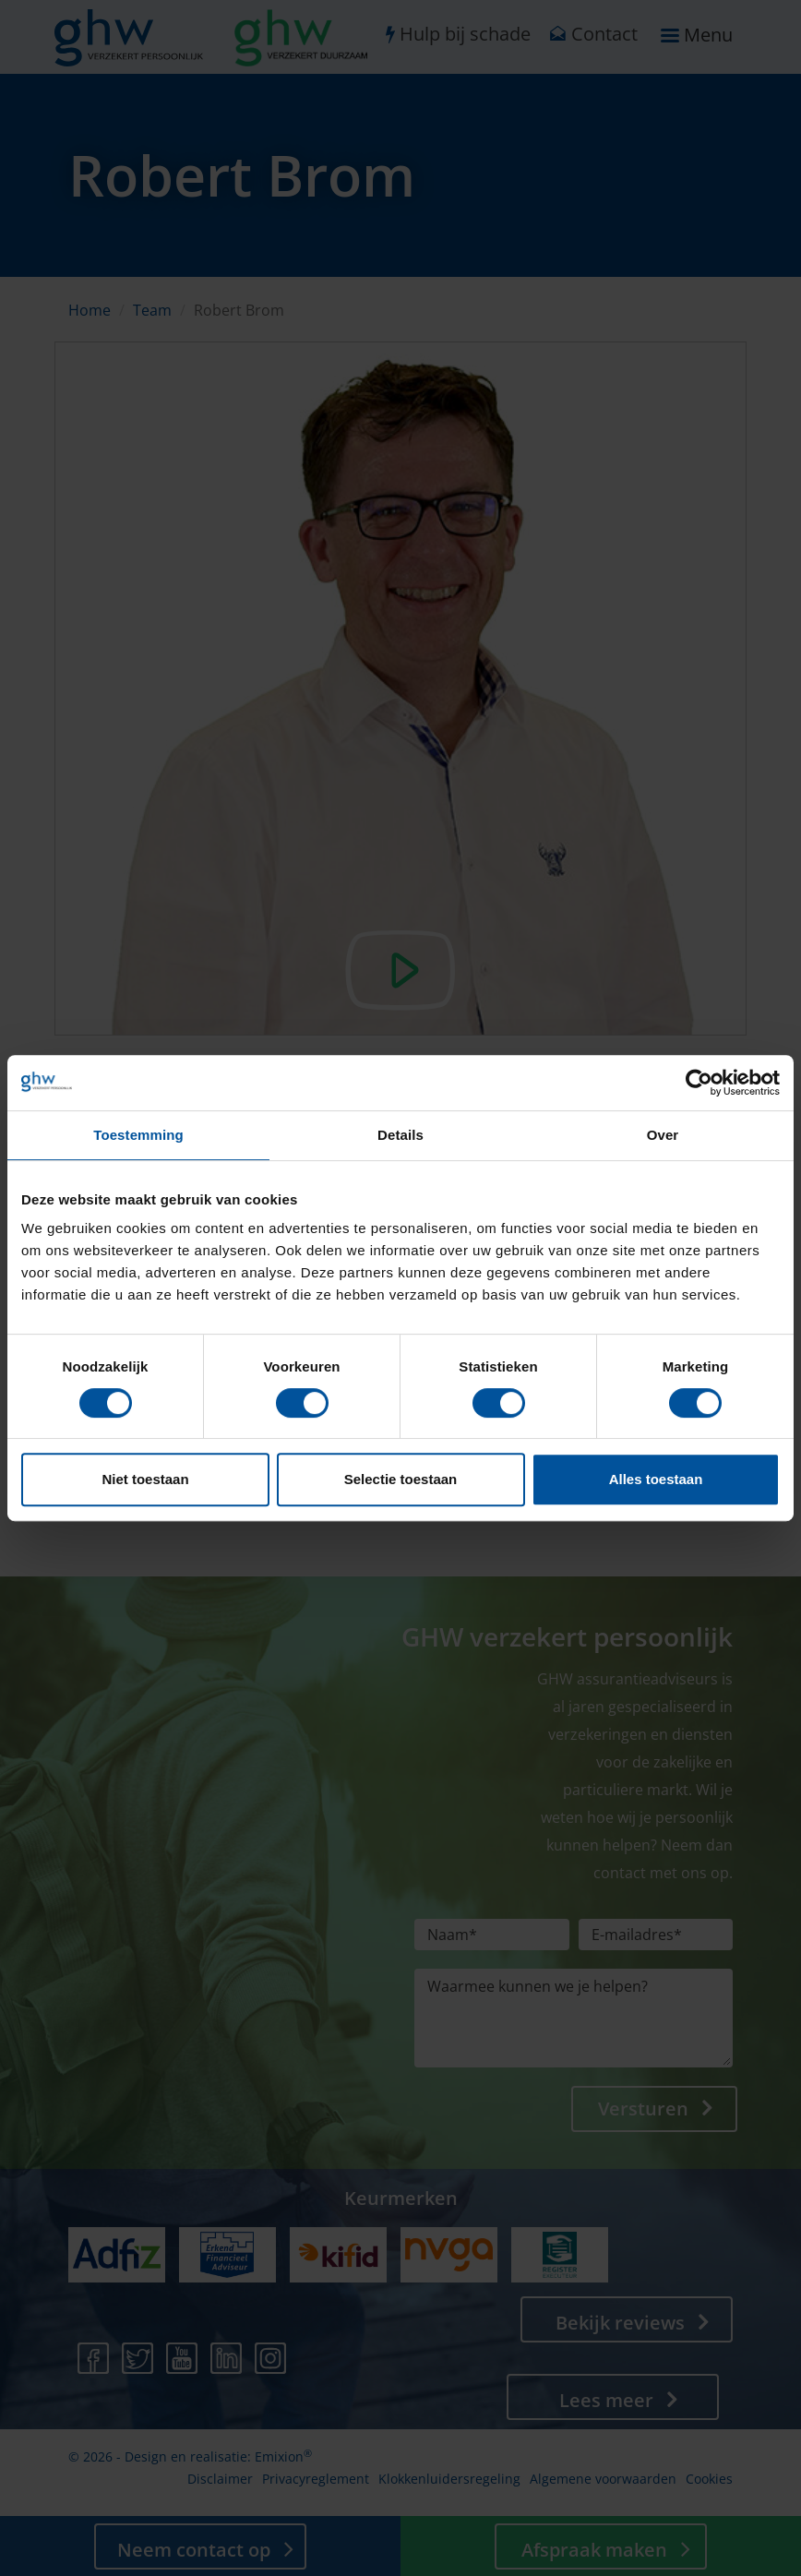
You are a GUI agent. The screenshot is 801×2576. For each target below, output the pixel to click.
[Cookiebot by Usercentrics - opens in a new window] (699, 1082)
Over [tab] (663, 1135)
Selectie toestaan (401, 1479)
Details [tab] (400, 1135)
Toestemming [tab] (138, 1135)
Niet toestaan (145, 1479)
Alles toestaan (656, 1479)
